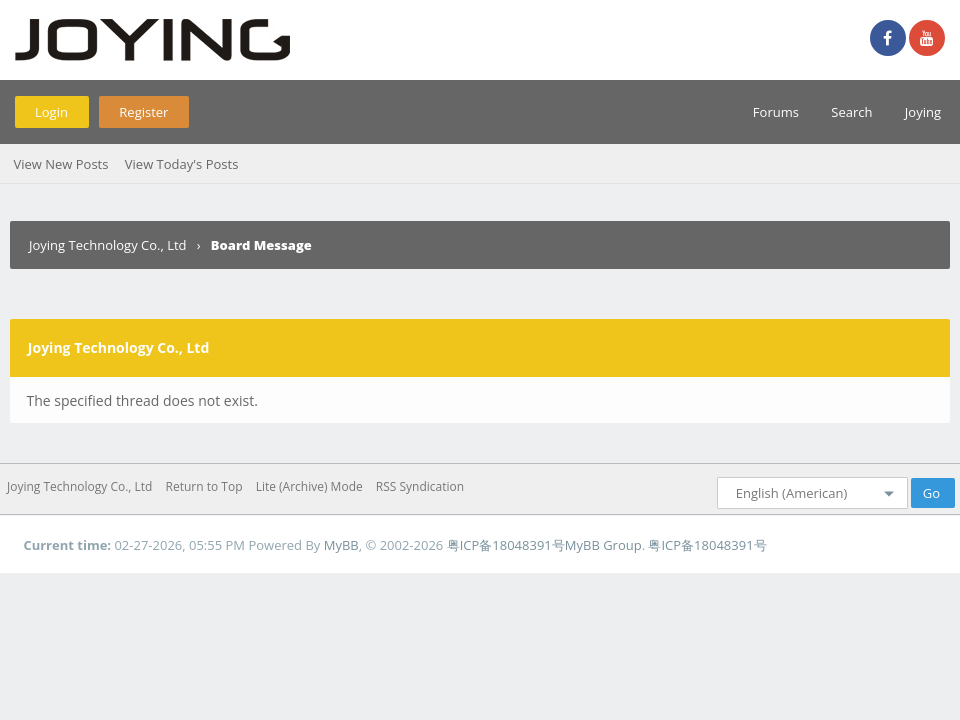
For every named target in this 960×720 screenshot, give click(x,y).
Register (143, 112)
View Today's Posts (182, 164)
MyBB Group (603, 545)
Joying (923, 112)
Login (51, 112)
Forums (776, 112)
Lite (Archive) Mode (309, 486)
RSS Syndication (420, 486)
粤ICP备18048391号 (506, 545)
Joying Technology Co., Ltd (108, 245)
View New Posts (60, 164)
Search (851, 112)
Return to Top (204, 486)
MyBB (341, 545)
